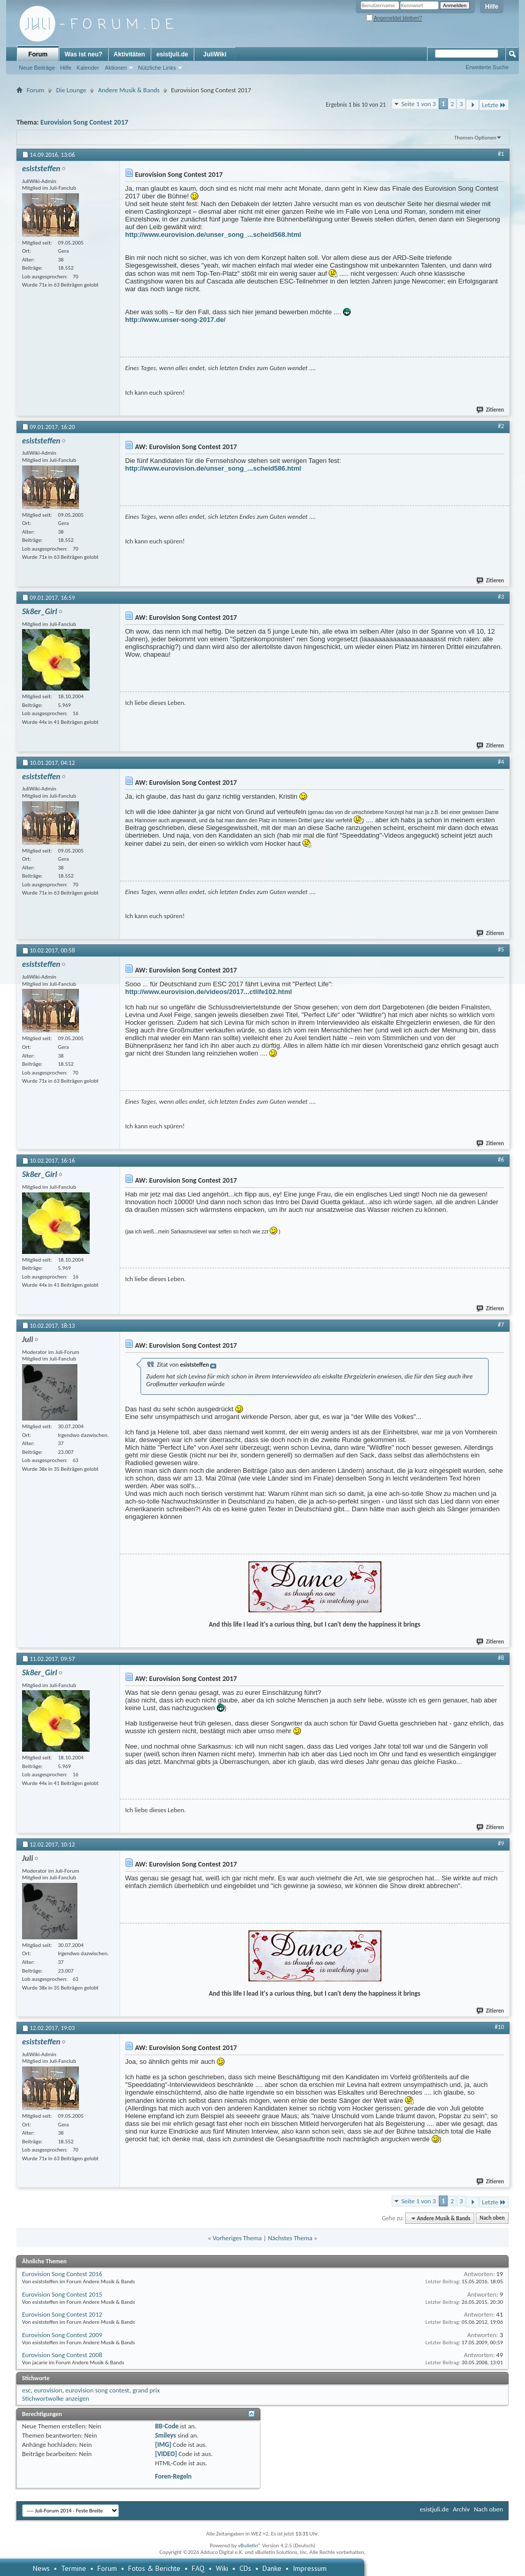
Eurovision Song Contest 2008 (62, 2355)
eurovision (48, 2390)
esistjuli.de (172, 54)
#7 (501, 1324)
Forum (37, 54)
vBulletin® (249, 2545)
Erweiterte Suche (487, 67)
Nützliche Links (157, 68)
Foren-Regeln (173, 2476)
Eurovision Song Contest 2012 (62, 2314)
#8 (501, 1657)
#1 (501, 153)
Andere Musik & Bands (128, 90)
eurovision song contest (97, 2390)
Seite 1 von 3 (418, 104)
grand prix (145, 2390)
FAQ (198, 2568)
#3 (501, 596)
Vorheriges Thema (237, 2238)
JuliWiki (214, 54)
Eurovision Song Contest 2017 (84, 122)
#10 (499, 2027)
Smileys (165, 2435)
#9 (501, 1843)
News (41, 2568)
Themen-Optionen (475, 137)
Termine (73, 2568)
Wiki (222, 2568)
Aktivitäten (129, 54)
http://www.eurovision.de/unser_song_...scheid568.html (213, 234)
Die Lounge (71, 90)
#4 (501, 761)
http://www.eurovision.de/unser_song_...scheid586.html (213, 468)
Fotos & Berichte (154, 2568)
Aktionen (116, 68)
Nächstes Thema (290, 2238)
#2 (501, 426)
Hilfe (491, 6)
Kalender (87, 68)
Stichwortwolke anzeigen (55, 2398)
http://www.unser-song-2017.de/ (175, 319)
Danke (271, 2568)
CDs (245, 2568)
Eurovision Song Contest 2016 (62, 2274)
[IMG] (163, 2444)
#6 (501, 1159)
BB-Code (166, 2426)
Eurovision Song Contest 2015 (62, 2294)
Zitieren (490, 410)
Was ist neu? (84, 54)
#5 (501, 949)
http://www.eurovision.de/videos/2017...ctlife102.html (208, 992)
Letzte (494, 105)
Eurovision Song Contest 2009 (62, 2335)
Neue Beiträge (37, 68)
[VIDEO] (166, 2454)
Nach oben (491, 2218)
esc (26, 2390)
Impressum (310, 2568)
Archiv (461, 2509)
